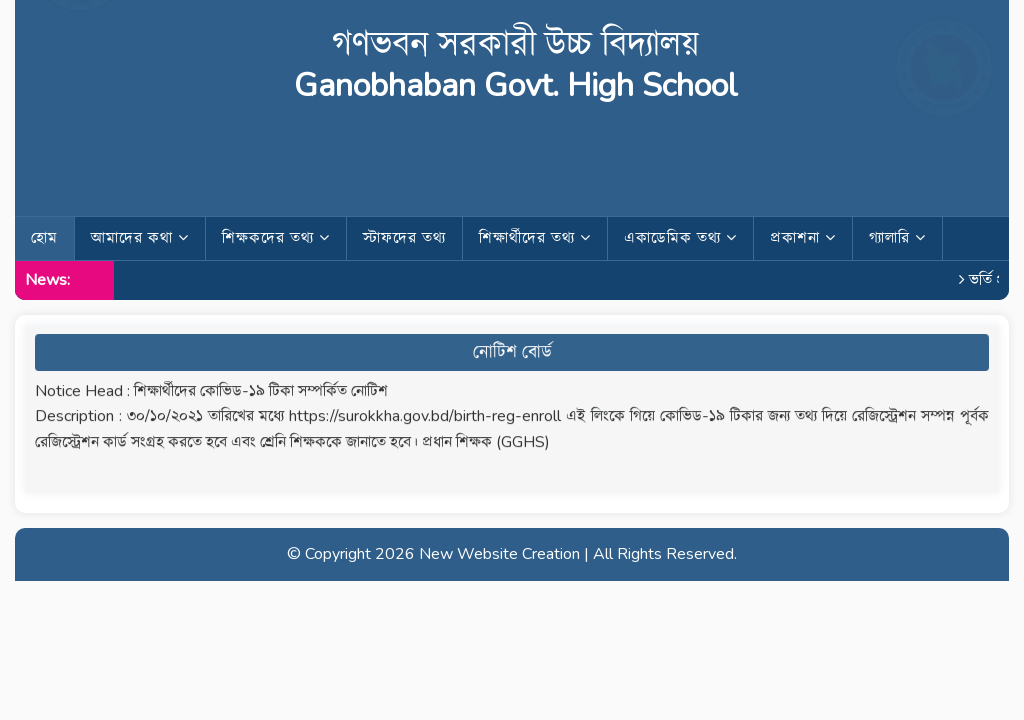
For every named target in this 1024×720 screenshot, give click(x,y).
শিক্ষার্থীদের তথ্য (535, 238)
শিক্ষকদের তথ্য (276, 238)
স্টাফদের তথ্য (404, 238)
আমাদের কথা (140, 238)
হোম (44, 238)
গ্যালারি (897, 238)
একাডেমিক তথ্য (680, 238)
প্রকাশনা (803, 238)
